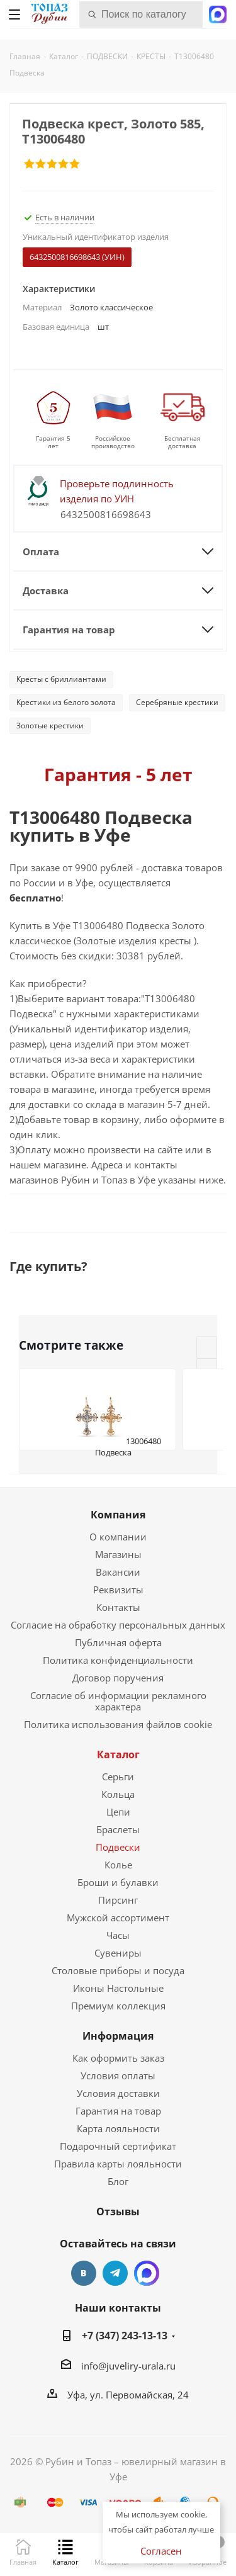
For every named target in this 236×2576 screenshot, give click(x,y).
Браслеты (118, 1829)
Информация (118, 2036)
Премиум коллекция (118, 2005)
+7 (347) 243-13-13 (124, 2335)
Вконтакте (83, 2273)
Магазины (118, 1554)
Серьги (118, 1776)
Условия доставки (118, 2093)
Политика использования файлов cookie (118, 1724)
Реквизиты (118, 1589)
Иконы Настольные (118, 1988)
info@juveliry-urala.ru (128, 2365)
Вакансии (118, 1572)
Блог (118, 2181)
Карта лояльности (118, 2128)
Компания (118, 1515)
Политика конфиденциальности (118, 1660)
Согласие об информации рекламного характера (118, 1701)
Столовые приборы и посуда (118, 1970)
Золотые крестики (50, 725)
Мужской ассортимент (118, 1917)
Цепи (118, 1811)
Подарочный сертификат (118, 2146)
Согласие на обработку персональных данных (118, 1624)
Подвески (118, 1847)
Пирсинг (118, 1900)
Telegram (115, 2273)
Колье (118, 1864)
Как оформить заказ (118, 2058)
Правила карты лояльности (118, 2163)
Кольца (118, 1794)
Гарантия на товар (118, 2110)
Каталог (118, 1754)
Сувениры (118, 1952)
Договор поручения (118, 1677)
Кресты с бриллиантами (61, 679)
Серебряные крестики (177, 702)
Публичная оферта (118, 1642)
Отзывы (118, 2211)
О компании (118, 1536)
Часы (118, 1935)
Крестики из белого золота (66, 702)
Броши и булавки (118, 1882)
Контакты (118, 1607)
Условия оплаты (118, 2075)
